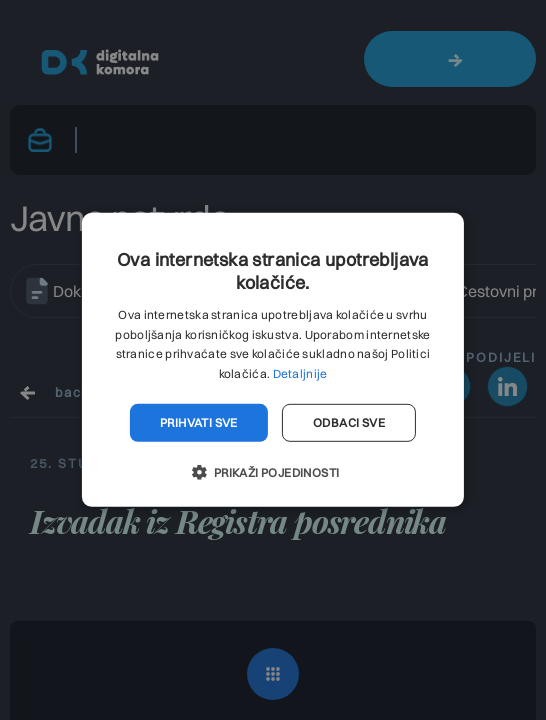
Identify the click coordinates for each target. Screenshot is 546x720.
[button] (272, 472)
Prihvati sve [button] (199, 422)
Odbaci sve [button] (349, 422)
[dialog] (273, 360)
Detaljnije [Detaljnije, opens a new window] (300, 373)
